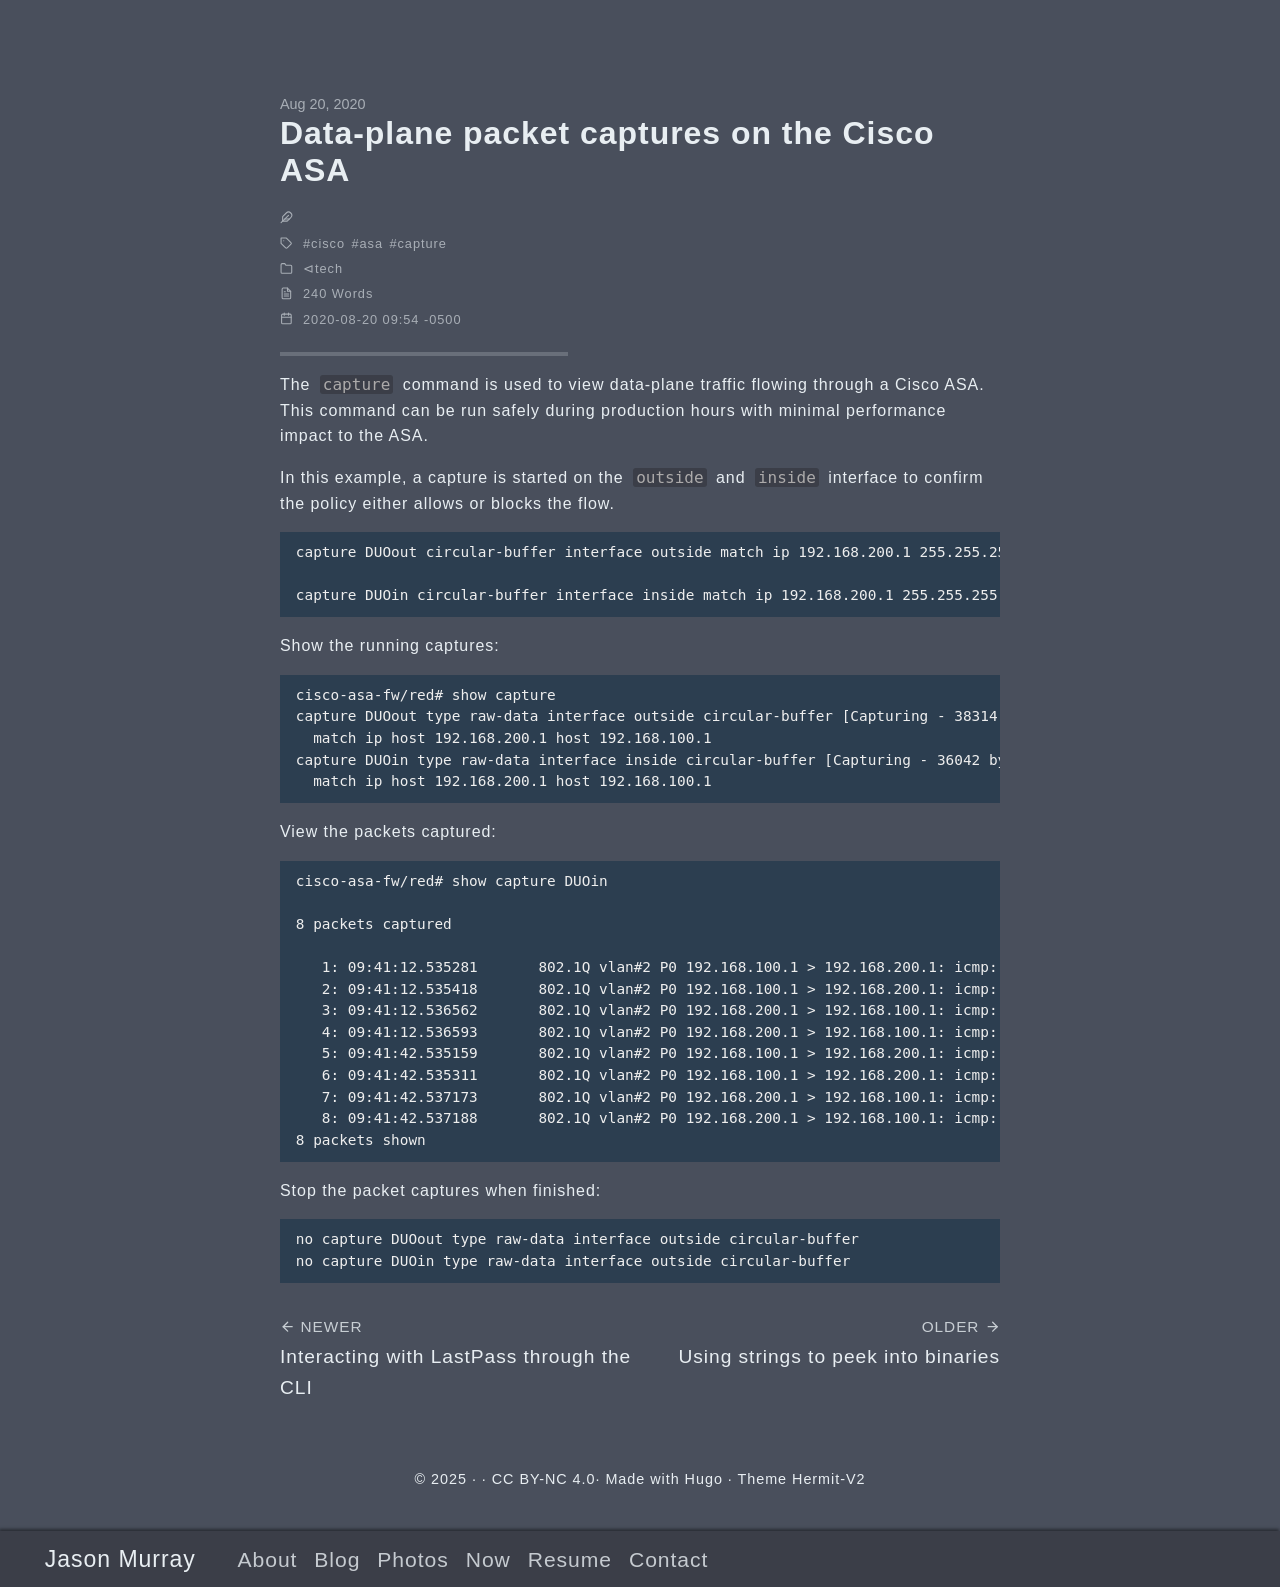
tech (329, 268)
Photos (412, 1559)
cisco (328, 243)
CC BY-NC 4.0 (544, 1479)
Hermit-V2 (828, 1479)
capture (422, 243)
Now (488, 1559)
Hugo (704, 1479)
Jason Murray (120, 1559)
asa (372, 243)
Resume (570, 1559)
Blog (337, 1559)
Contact (668, 1559)
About (267, 1559)
